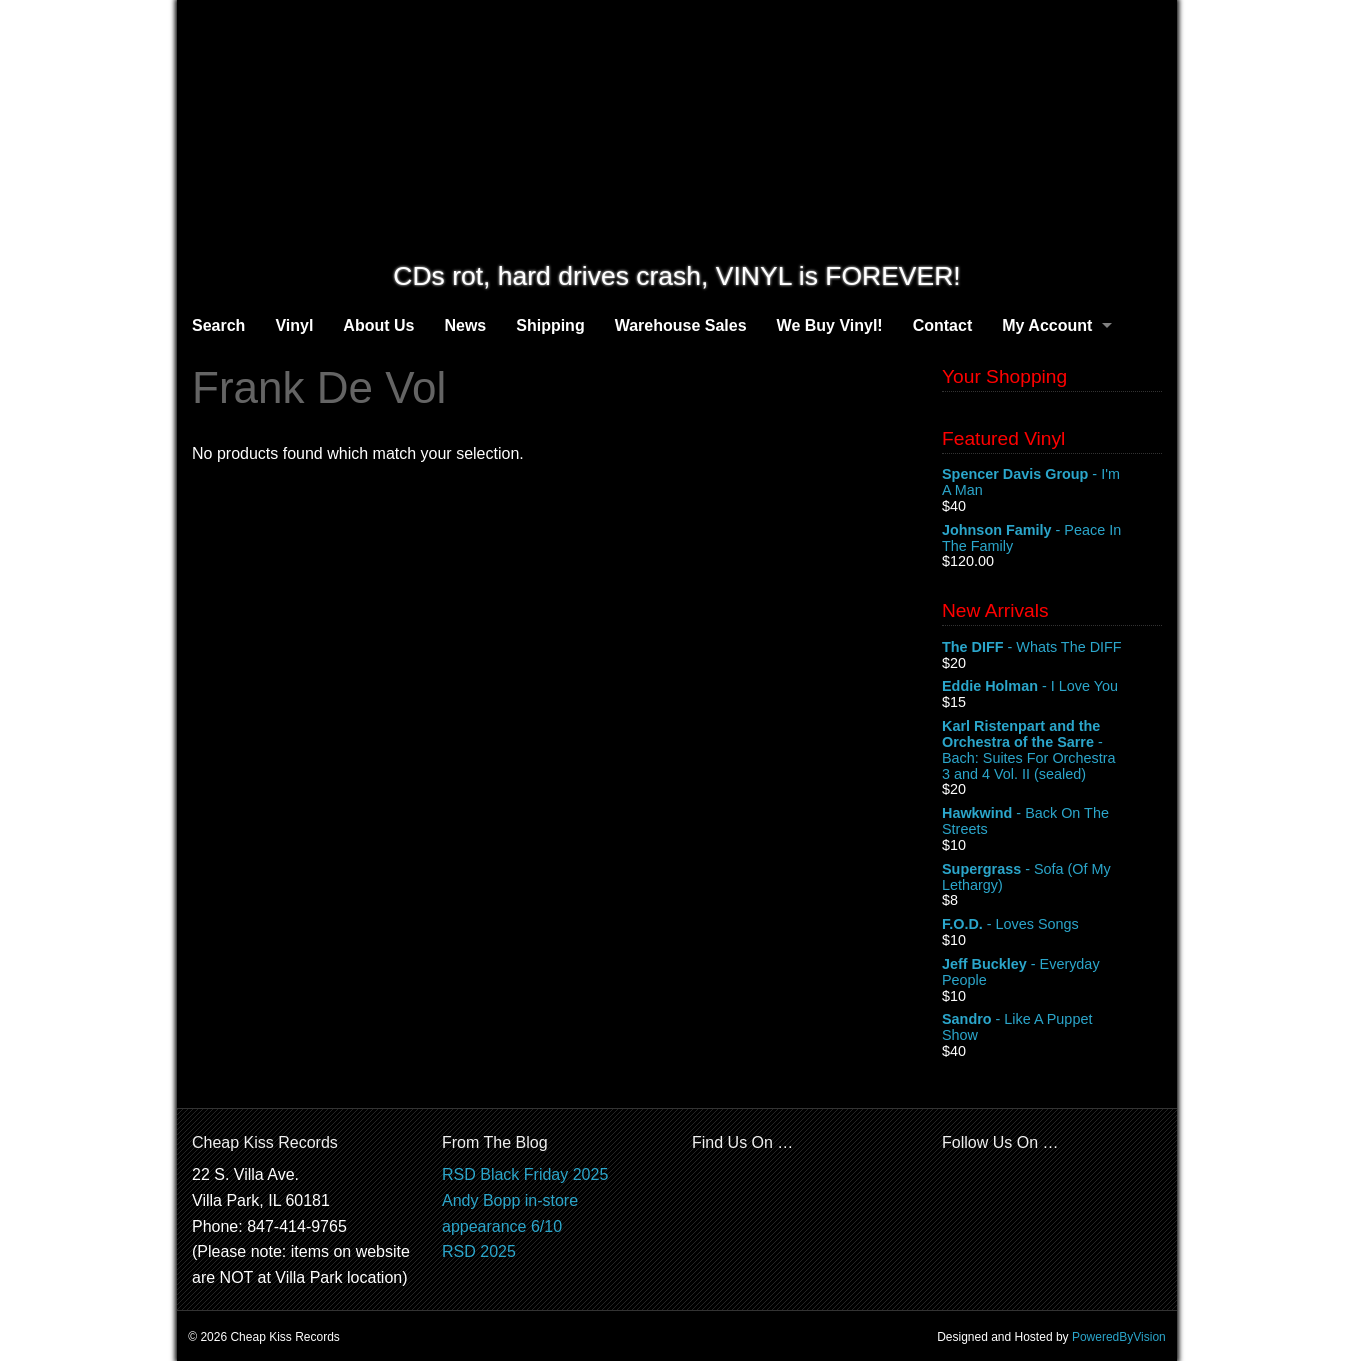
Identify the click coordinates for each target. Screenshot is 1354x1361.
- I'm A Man (1052, 483)
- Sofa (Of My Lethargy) (1052, 878)
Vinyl (294, 325)
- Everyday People (1052, 973)
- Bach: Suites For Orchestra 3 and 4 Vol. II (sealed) (1052, 750)
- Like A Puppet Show (1052, 1028)
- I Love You (1052, 687)
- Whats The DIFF (1052, 648)
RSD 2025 (479, 1251)
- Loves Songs (1052, 925)
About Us (378, 325)
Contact (943, 325)
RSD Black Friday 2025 (525, 1174)
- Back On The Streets (1052, 822)
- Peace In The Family (1052, 539)
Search (218, 325)
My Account (1047, 325)
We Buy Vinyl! (830, 325)
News (465, 325)
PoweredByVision (1119, 1337)
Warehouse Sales (681, 325)
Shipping (550, 325)
